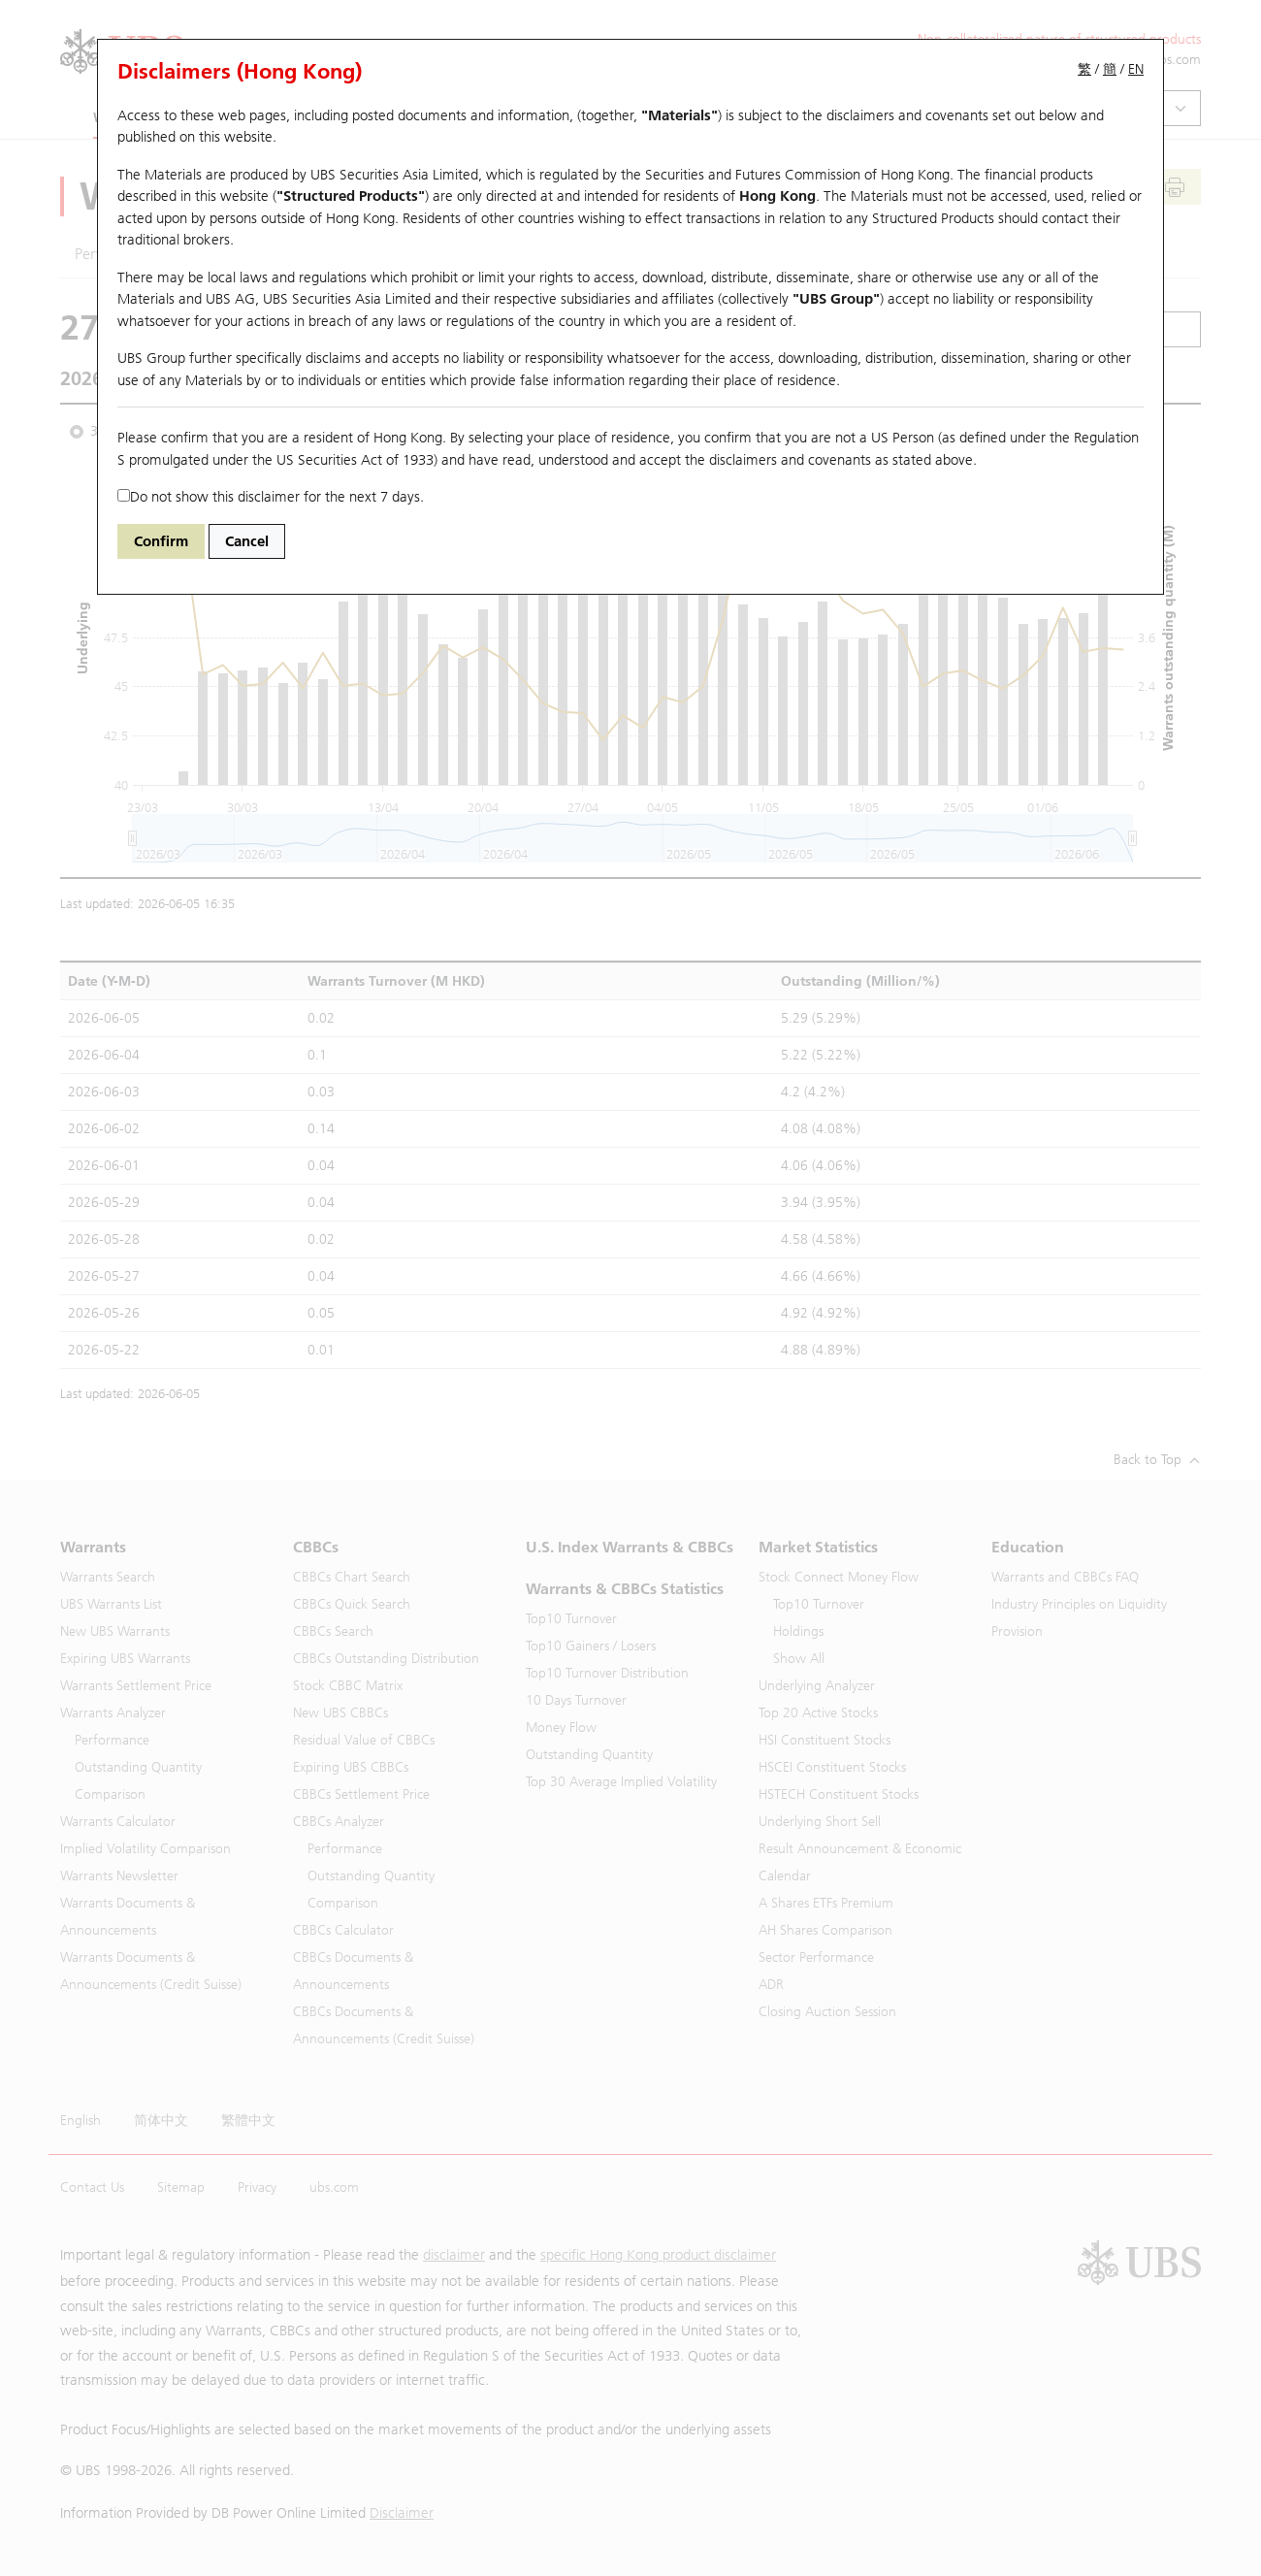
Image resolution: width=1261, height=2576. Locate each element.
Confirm (161, 541)
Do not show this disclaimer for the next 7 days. (270, 496)
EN (1136, 69)
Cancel (247, 541)
